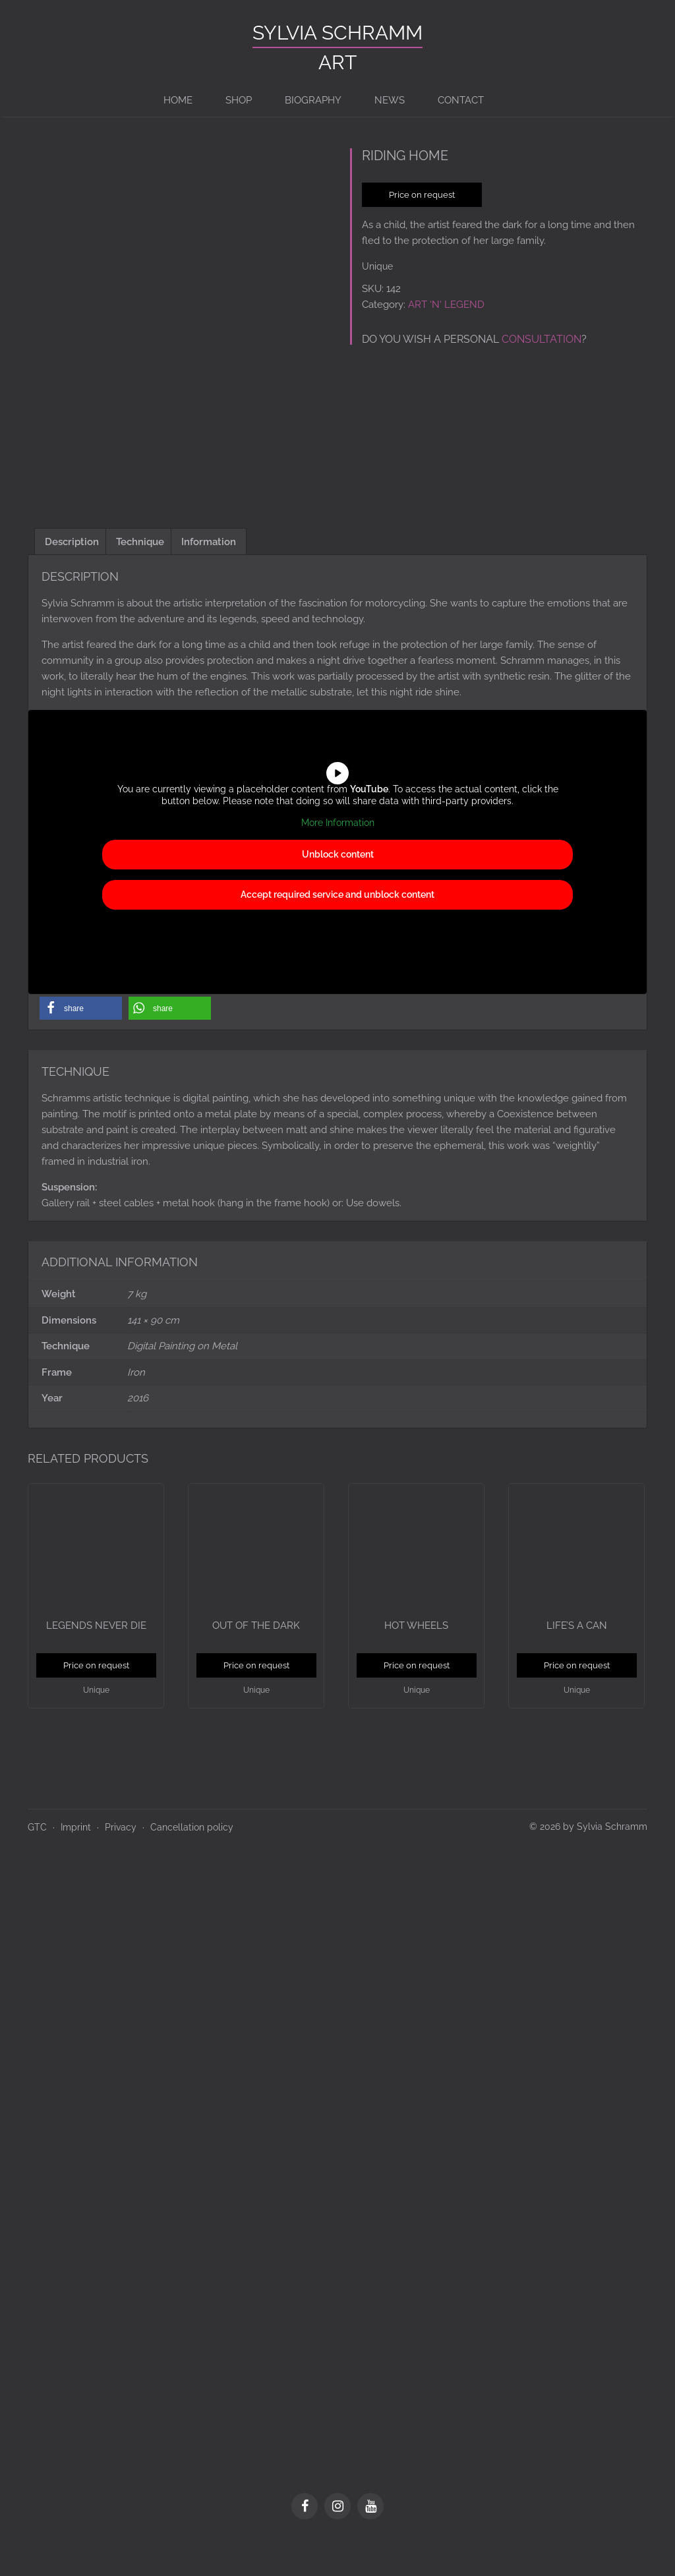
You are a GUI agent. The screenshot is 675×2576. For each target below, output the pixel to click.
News (389, 100)
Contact (461, 100)
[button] (81, 1043)
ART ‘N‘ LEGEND (446, 304)
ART (337, 62)
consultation (541, 339)
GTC (37, 1863)
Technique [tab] (140, 577)
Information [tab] (208, 577)
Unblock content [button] (338, 889)
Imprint (76, 1863)
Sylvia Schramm (337, 32)
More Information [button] (337, 858)
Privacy (120, 1863)
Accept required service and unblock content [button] (337, 929)
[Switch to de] (507, 100)
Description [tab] (72, 577)
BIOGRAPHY (313, 100)
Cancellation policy (191, 1863)
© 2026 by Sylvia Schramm (588, 1862)
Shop (238, 100)
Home (177, 100)
